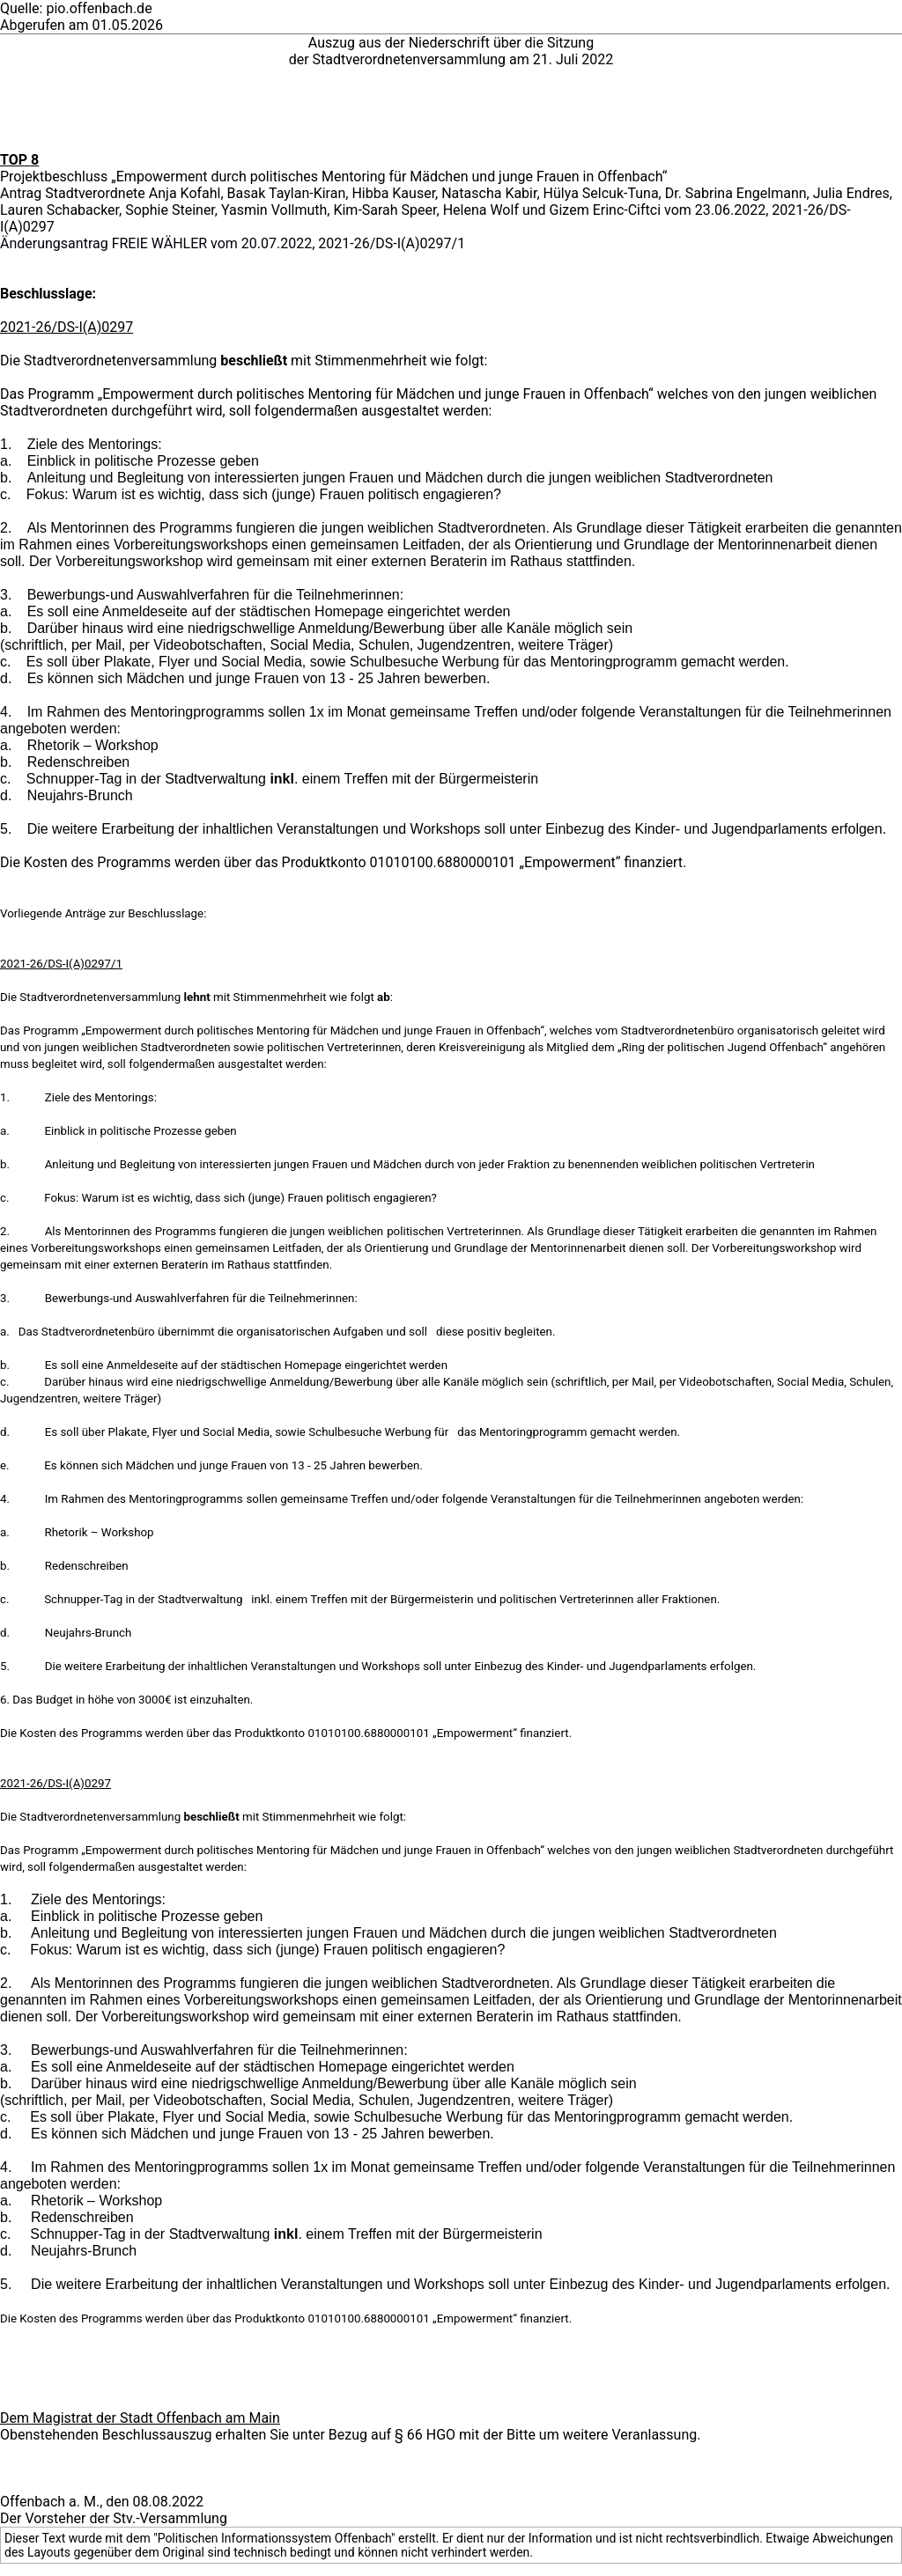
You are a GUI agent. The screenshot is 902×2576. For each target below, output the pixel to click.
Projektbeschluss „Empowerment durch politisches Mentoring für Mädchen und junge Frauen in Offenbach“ (333, 176)
